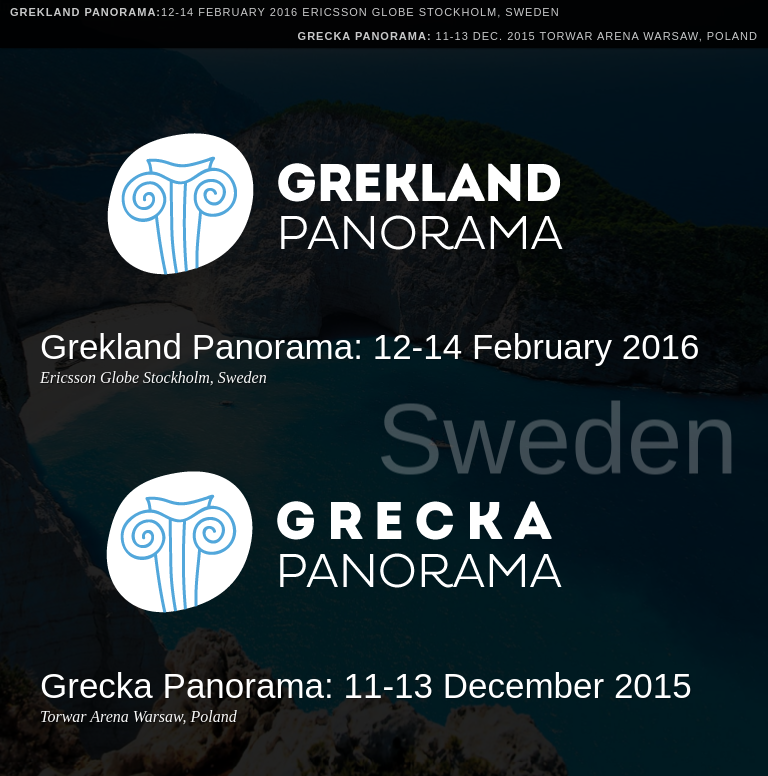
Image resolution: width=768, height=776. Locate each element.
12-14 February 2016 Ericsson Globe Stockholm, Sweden (285, 12)
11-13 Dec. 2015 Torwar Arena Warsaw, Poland (528, 36)
